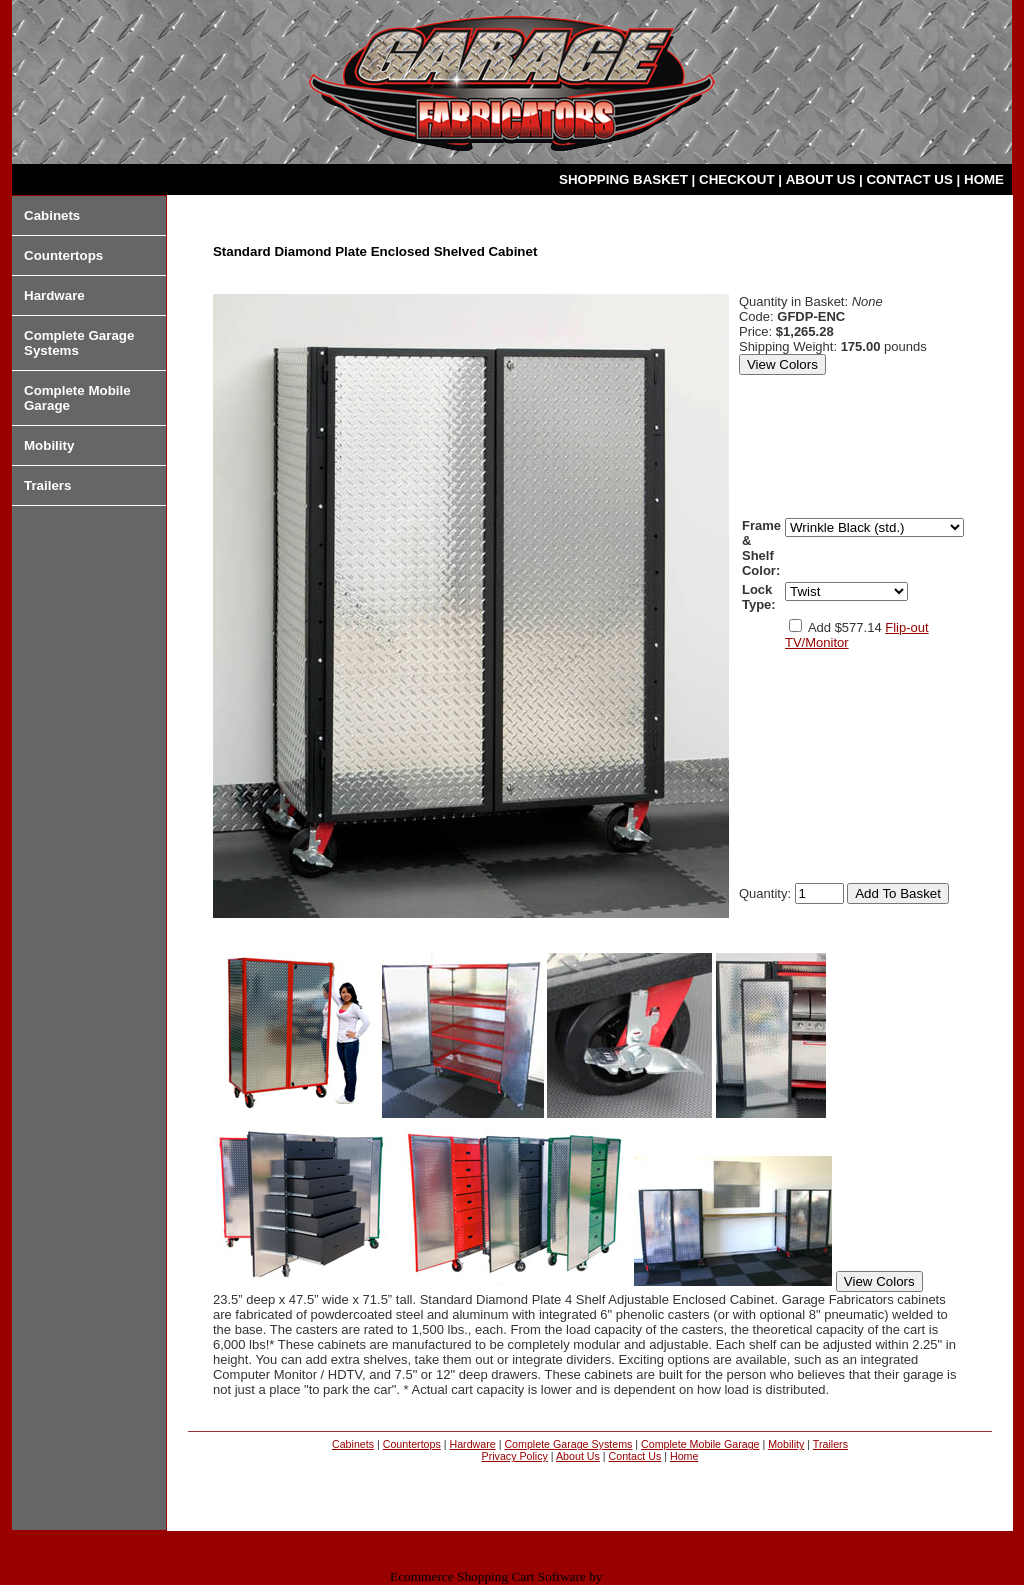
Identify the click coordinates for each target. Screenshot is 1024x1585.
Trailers (47, 485)
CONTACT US (911, 179)
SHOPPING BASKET (625, 179)
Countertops (63, 255)
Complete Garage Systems (568, 1444)
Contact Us (635, 1456)
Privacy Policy (515, 1456)
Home (684, 1456)
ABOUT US (822, 179)
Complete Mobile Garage (700, 1444)
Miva (620, 1576)
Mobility (49, 445)
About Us (578, 1456)
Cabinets (52, 215)
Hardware (54, 295)
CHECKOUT (738, 179)
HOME (984, 179)
